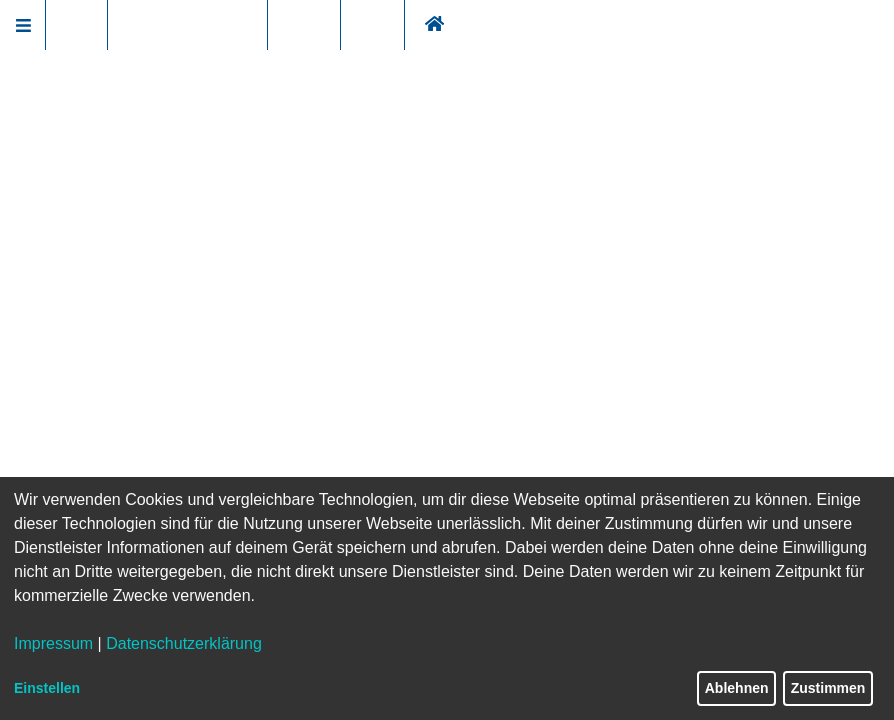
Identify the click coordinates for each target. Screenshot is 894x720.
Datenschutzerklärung (184, 643)
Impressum (53, 643)
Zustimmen (828, 688)
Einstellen (47, 688)
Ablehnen (737, 688)
